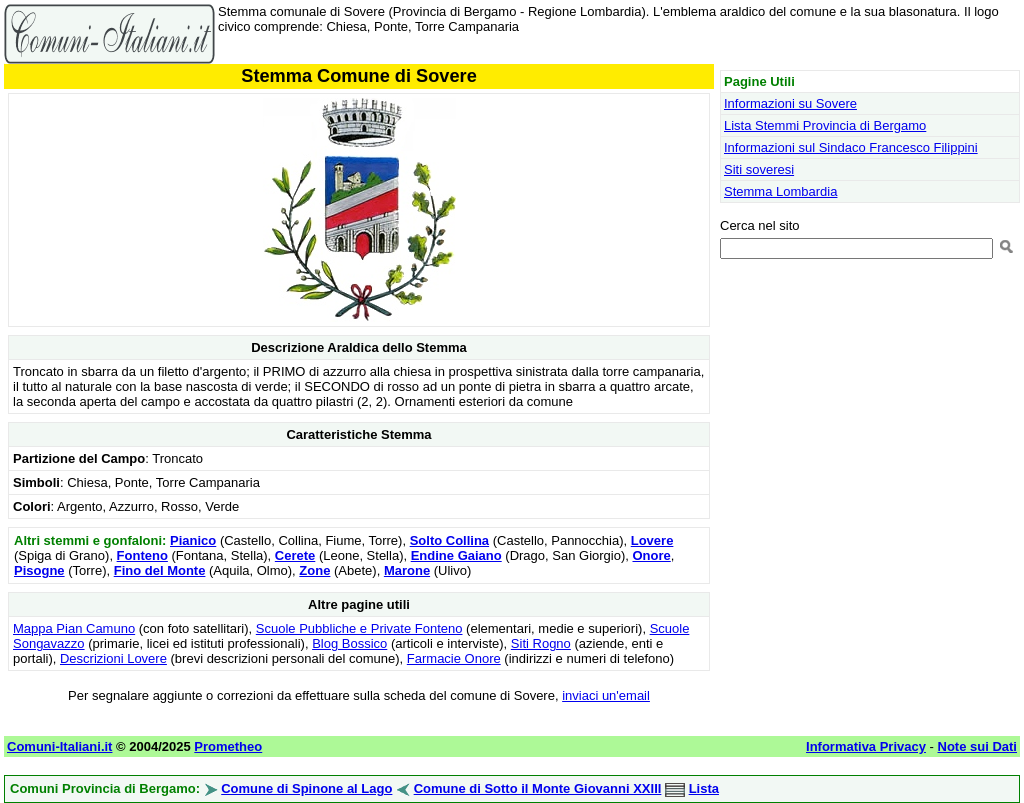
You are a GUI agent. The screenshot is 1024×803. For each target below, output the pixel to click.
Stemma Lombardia (780, 191)
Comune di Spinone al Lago (306, 788)
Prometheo (228, 746)
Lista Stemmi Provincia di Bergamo (825, 125)
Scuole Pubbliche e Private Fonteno (359, 628)
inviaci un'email (606, 695)
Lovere (652, 540)
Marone (407, 570)
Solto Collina (449, 540)
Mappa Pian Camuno (74, 628)
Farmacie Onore (454, 658)
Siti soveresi (759, 169)
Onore (651, 555)
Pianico (193, 540)
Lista (704, 788)
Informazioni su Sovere (790, 103)
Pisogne (39, 570)
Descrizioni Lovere (113, 658)
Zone (314, 570)
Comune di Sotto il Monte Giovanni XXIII (538, 788)
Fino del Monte (160, 570)
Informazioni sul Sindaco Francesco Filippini (851, 147)
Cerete (295, 555)
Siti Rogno (541, 643)
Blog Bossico (349, 643)
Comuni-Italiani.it (59, 746)
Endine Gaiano (456, 555)
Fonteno (142, 555)
